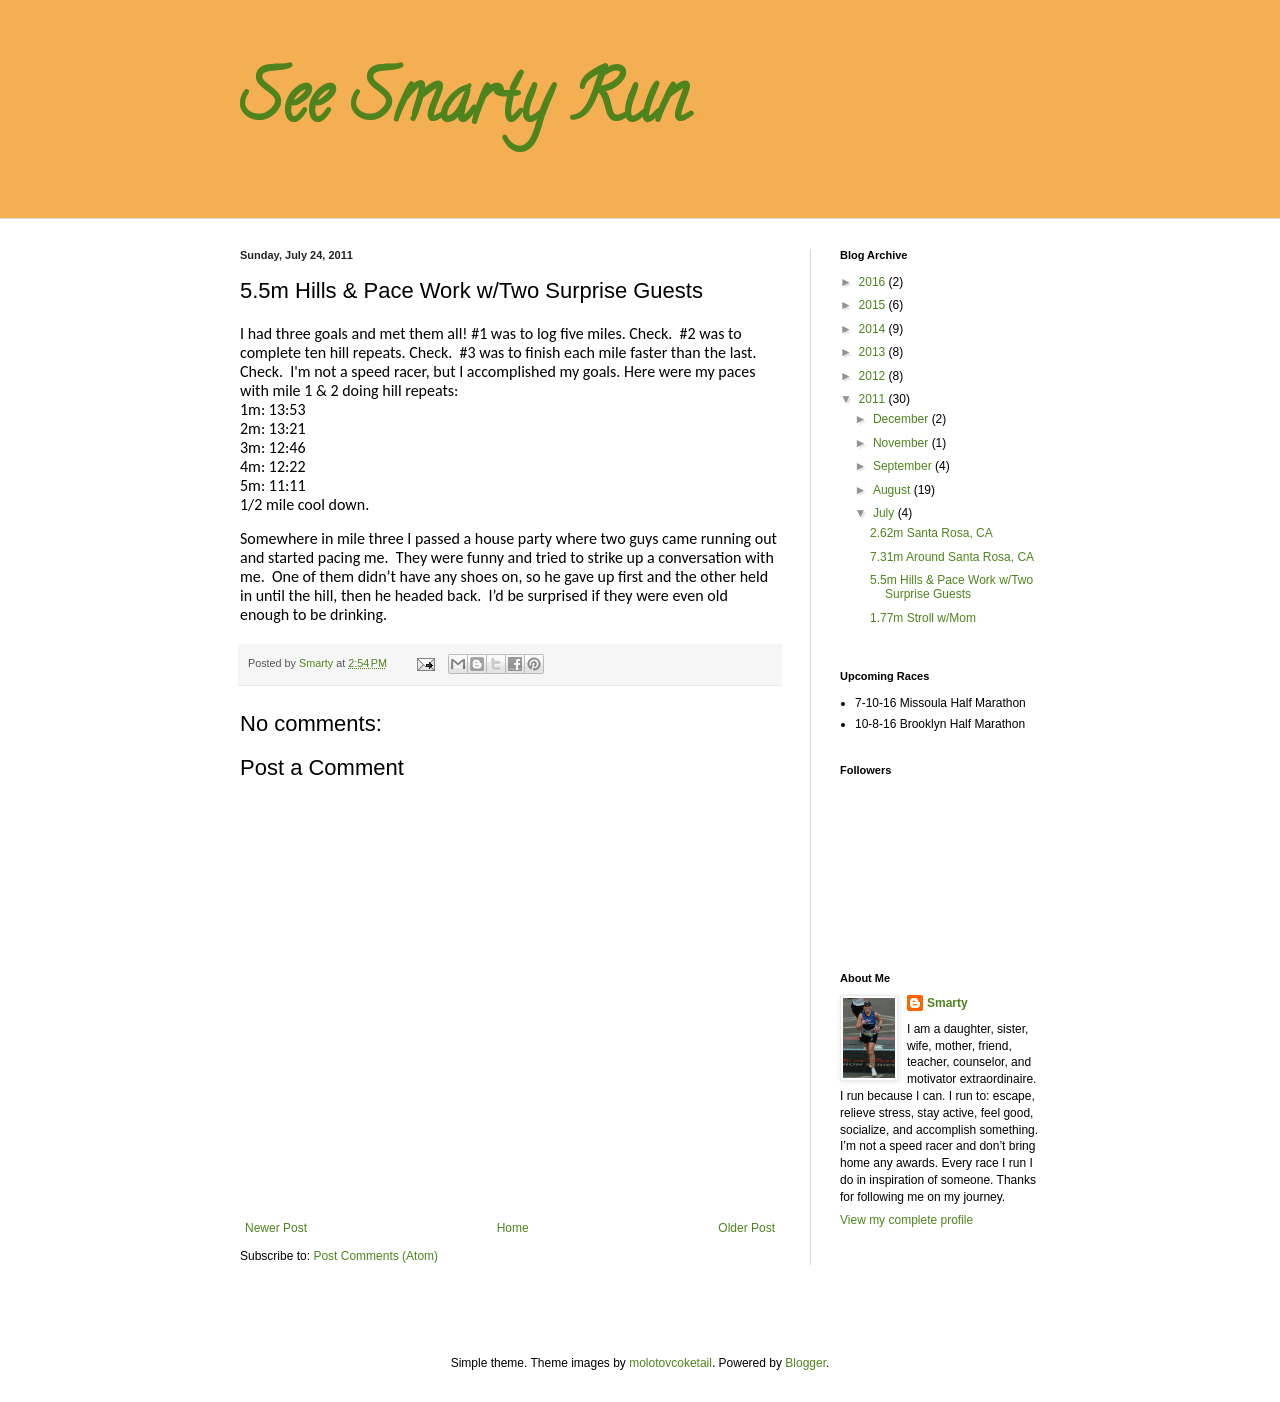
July (885, 513)
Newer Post (276, 1228)
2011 (874, 399)
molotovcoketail (670, 1363)
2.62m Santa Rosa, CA (931, 533)
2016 (874, 282)
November (902, 443)
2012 (874, 376)
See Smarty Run (464, 106)
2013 (874, 352)
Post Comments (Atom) (375, 1256)
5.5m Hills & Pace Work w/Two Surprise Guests (951, 587)
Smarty (947, 1003)
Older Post (746, 1228)
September (904, 466)
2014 (874, 329)
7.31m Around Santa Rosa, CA (952, 557)
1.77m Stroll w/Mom (923, 618)
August (893, 490)
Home (513, 1228)
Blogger (805, 1363)
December (902, 419)
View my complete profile (906, 1220)
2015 (874, 305)
